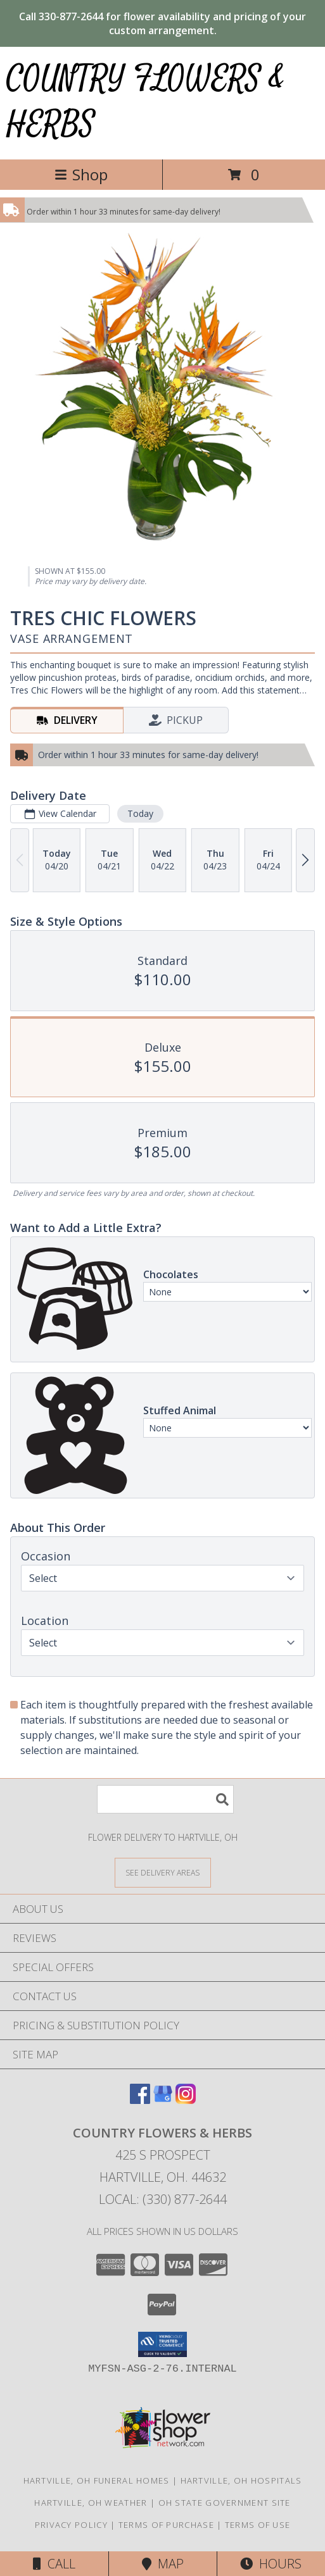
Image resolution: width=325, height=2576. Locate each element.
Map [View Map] (163, 2563)
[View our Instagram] (185, 2100)
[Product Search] (165, 1799)
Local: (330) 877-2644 (163, 2199)
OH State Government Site (224, 2502)
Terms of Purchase (166, 2524)
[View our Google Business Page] (163, 2100)
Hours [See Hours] (271, 2563)
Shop (81, 174)
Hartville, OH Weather (90, 2502)
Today (140, 813)
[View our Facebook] (140, 2100)
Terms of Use (258, 2524)
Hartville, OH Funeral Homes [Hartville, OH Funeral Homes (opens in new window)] (96, 2480)
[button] (162, 2344)
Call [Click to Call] (54, 2563)
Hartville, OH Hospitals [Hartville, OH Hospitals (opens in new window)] (241, 2480)
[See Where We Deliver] (163, 1872)
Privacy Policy (71, 2524)
